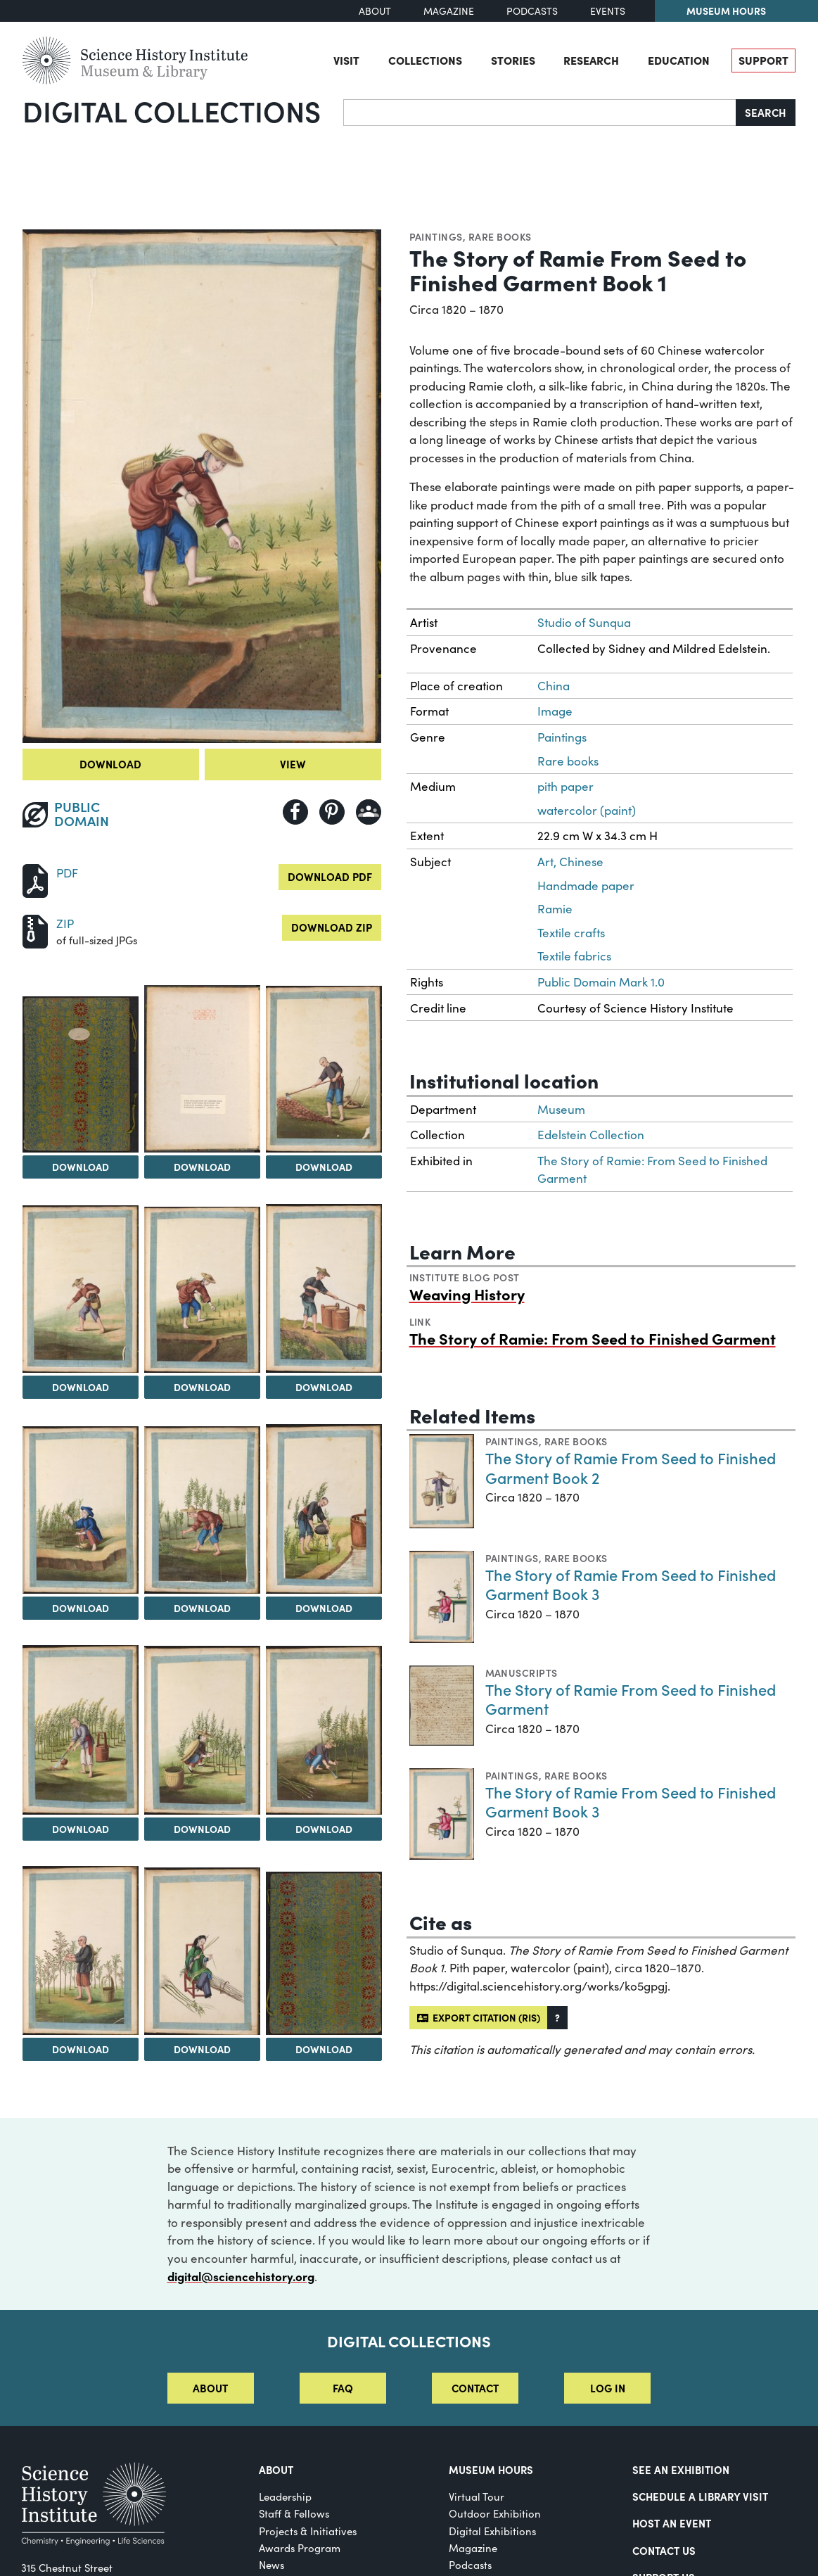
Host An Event (671, 2522)
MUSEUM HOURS (491, 2469)
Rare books (500, 236)
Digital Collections (172, 110)
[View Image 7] (81, 1509)
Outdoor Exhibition (495, 2513)
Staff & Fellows (294, 2513)
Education (679, 60)
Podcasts (532, 11)
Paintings (436, 236)
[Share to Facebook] (295, 812)
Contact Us (664, 2550)
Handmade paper (585, 885)
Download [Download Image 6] (323, 1387)
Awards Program (299, 2548)
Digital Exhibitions (492, 2531)
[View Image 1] (81, 1074)
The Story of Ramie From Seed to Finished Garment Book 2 (630, 1467)
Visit (346, 60)
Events (607, 11)
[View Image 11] (202, 1730)
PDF (67, 873)
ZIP (65, 923)
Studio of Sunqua (584, 622)
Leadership (285, 2496)
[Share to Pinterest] (332, 812)
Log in (607, 2387)
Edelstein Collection (590, 1135)
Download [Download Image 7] (80, 1608)
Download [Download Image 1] (80, 1167)
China (553, 686)
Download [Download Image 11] (202, 1829)
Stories (513, 60)
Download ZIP (331, 927)
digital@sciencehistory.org (240, 2276)
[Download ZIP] (35, 930)
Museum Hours (726, 11)
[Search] (539, 112)
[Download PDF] (35, 879)
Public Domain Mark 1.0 (601, 982)
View (293, 763)
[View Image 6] (324, 1288)
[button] (557, 2017)
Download (110, 763)
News (271, 2565)
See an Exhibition (680, 2469)
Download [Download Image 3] (323, 1167)
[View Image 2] (202, 1069)
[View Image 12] (324, 1730)
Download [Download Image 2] (202, 1167)
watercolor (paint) (586, 810)
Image (555, 711)
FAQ (343, 2387)
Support (763, 60)
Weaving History (467, 1294)
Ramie (555, 909)
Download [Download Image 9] (323, 1608)
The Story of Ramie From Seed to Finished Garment (630, 1699)
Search (765, 112)
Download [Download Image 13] (80, 2049)
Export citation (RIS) (478, 2017)
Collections (425, 60)
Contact (475, 2387)
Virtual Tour (476, 2496)
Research (591, 60)
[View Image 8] (202, 1509)
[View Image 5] (202, 1290)
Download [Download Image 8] (202, 1608)
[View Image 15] (324, 1953)
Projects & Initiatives (308, 2531)
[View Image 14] (202, 1951)
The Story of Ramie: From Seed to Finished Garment (592, 1338)
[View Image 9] (324, 1509)
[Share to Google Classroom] (368, 812)
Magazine (448, 11)
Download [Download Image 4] (80, 1387)
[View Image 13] (81, 1950)
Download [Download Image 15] (323, 2049)
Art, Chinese (570, 862)
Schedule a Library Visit (700, 2496)
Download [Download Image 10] (80, 1829)
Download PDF (330, 876)
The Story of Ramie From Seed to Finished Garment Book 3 (630, 1584)
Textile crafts (571, 933)
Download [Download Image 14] (202, 2049)
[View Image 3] (324, 1069)
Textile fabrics (574, 956)
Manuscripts (521, 1672)
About (375, 11)
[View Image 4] (81, 1289)
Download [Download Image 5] (202, 1387)
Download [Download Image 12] (323, 1829)
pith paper (565, 786)
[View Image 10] (81, 1730)
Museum (561, 1109)
